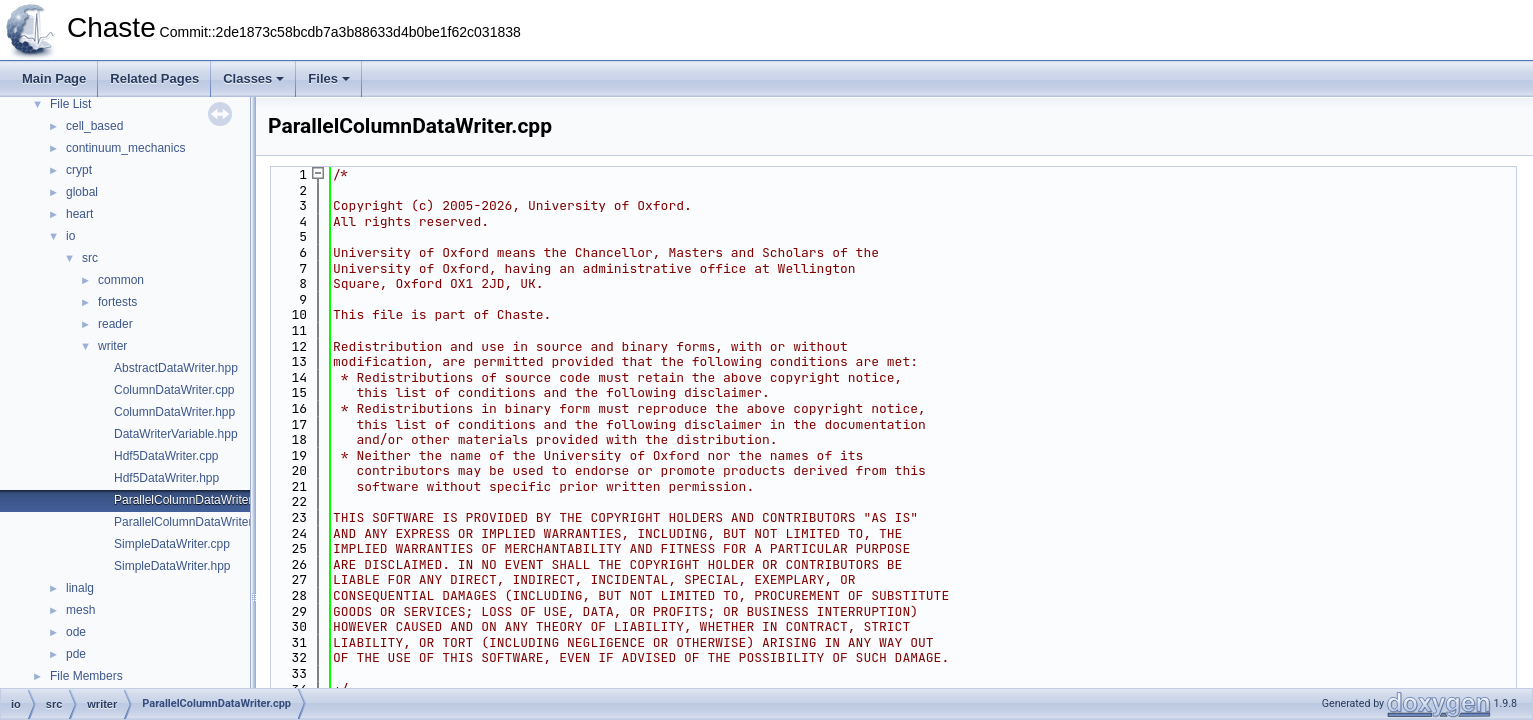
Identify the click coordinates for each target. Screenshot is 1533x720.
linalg (80, 588)
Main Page (54, 78)
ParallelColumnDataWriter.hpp (194, 522)
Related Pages (154, 78)
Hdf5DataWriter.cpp (166, 456)
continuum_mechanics (125, 148)
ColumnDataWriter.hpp (174, 412)
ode (76, 632)
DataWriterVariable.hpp (176, 434)
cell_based (94, 126)
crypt (79, 170)
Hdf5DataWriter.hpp (166, 478)
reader (115, 324)
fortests (117, 302)
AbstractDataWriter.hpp (176, 368)
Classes (253, 78)
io (70, 236)
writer (112, 346)
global (82, 192)
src (90, 258)
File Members (86, 676)
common (121, 280)
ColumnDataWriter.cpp (174, 390)
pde (76, 654)
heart (79, 214)
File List (70, 104)
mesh (80, 610)
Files (329, 78)
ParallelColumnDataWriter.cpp (194, 500)
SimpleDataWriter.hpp (172, 566)
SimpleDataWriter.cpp (172, 544)
